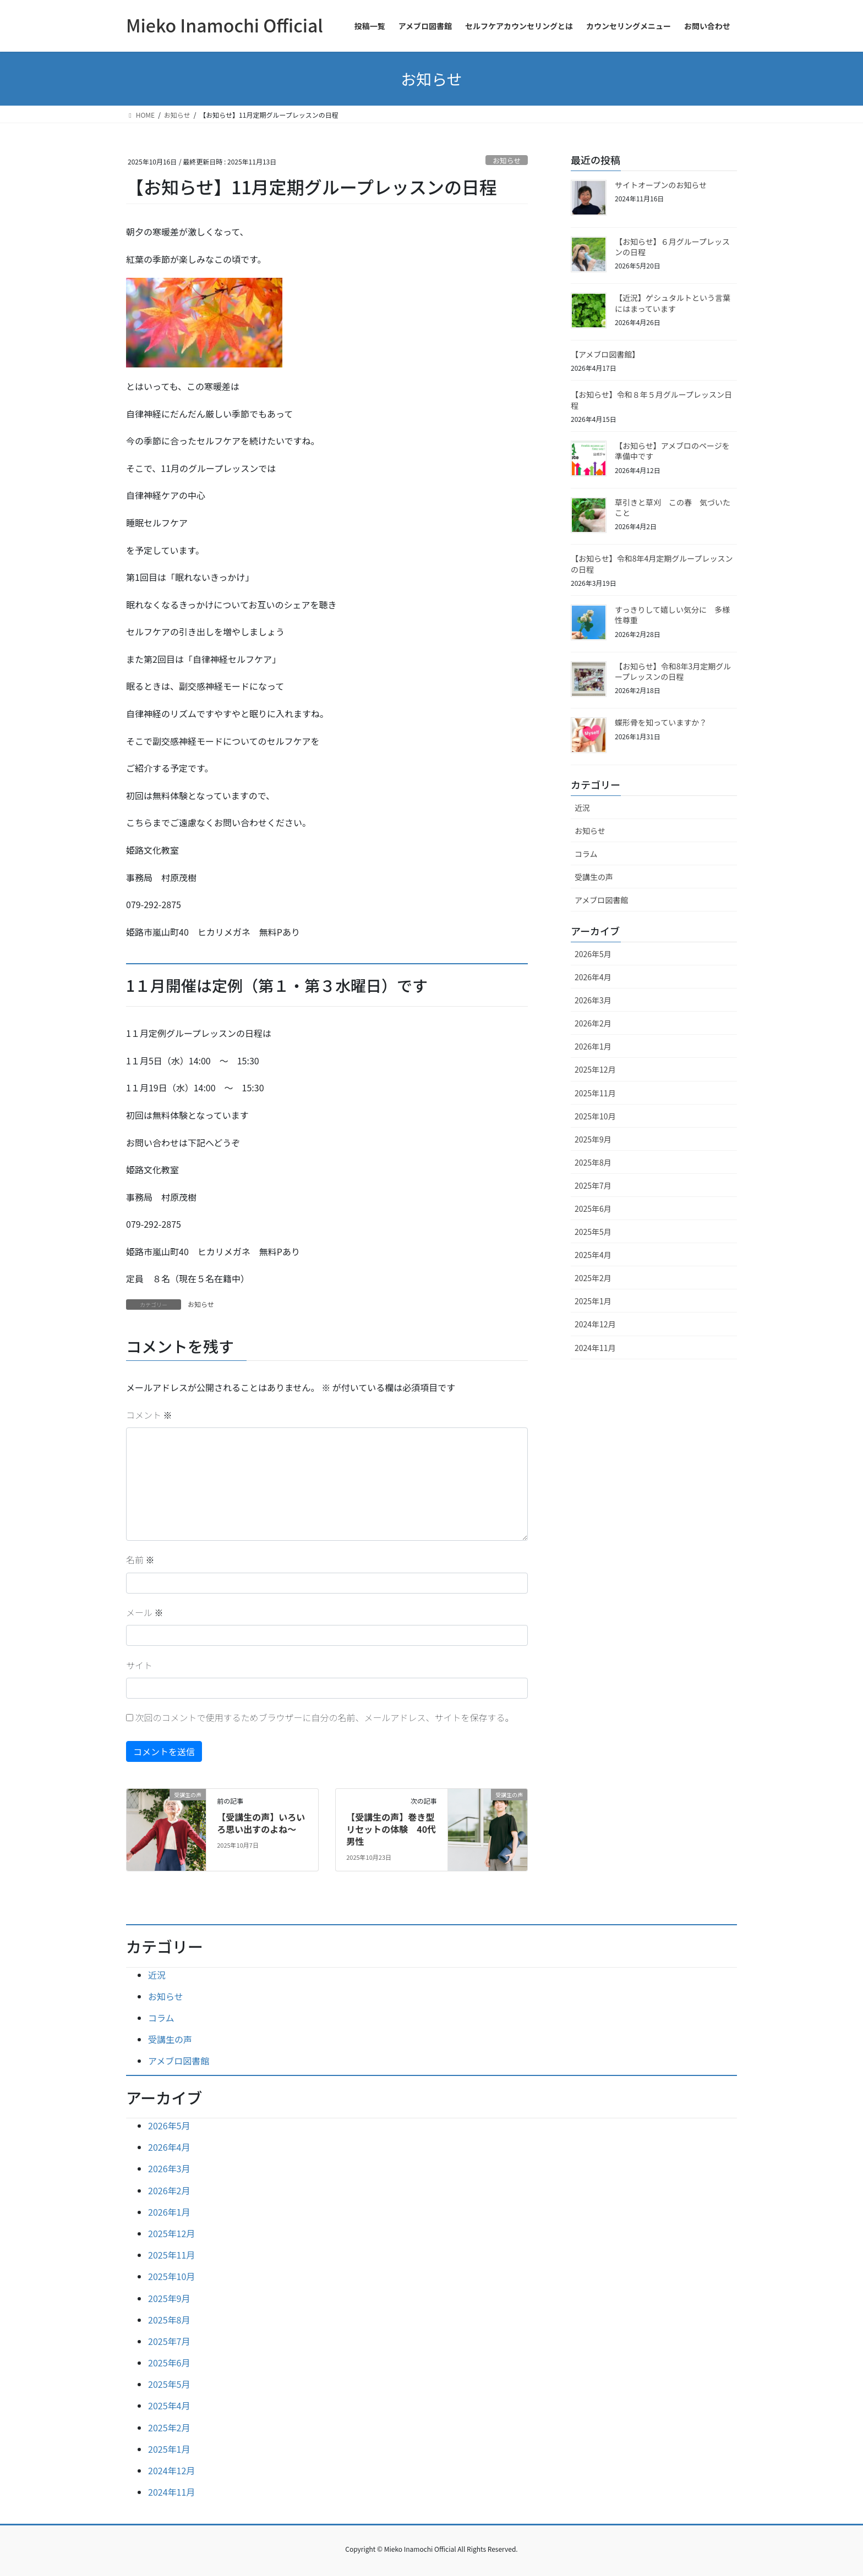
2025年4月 (593, 1254)
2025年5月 (593, 1231)
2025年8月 (593, 1162)
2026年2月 (593, 1023)
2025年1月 (593, 1300)
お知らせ (507, 160)
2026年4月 (593, 976)
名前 (140, 1559)
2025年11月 (595, 1092)
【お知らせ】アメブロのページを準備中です (672, 451)
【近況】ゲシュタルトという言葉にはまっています (672, 303)
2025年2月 (593, 1277)
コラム (586, 853)
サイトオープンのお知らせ (661, 184)
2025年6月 (593, 1208)
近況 (582, 807)
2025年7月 (593, 1185)
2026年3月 (593, 1000)
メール (144, 1612)
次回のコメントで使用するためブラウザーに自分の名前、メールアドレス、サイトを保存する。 (324, 1717)
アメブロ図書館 (601, 899)
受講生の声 (594, 876)
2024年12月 (595, 1324)
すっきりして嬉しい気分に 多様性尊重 (672, 615)
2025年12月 (595, 1069)
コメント (149, 1414)
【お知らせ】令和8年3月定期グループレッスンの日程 (673, 672)
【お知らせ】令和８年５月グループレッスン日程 (651, 400)
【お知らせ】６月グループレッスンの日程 (672, 247)
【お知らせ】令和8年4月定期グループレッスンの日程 (652, 564)
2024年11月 (595, 1347)
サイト (139, 1665)
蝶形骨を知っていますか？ (661, 722)
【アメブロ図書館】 (607, 354)
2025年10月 (595, 1116)
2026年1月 (593, 1046)
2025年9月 (593, 1139)
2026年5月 (593, 953)
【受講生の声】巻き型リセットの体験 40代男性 (391, 1829)
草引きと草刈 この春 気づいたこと (672, 508)
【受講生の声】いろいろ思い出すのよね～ (261, 1823)
